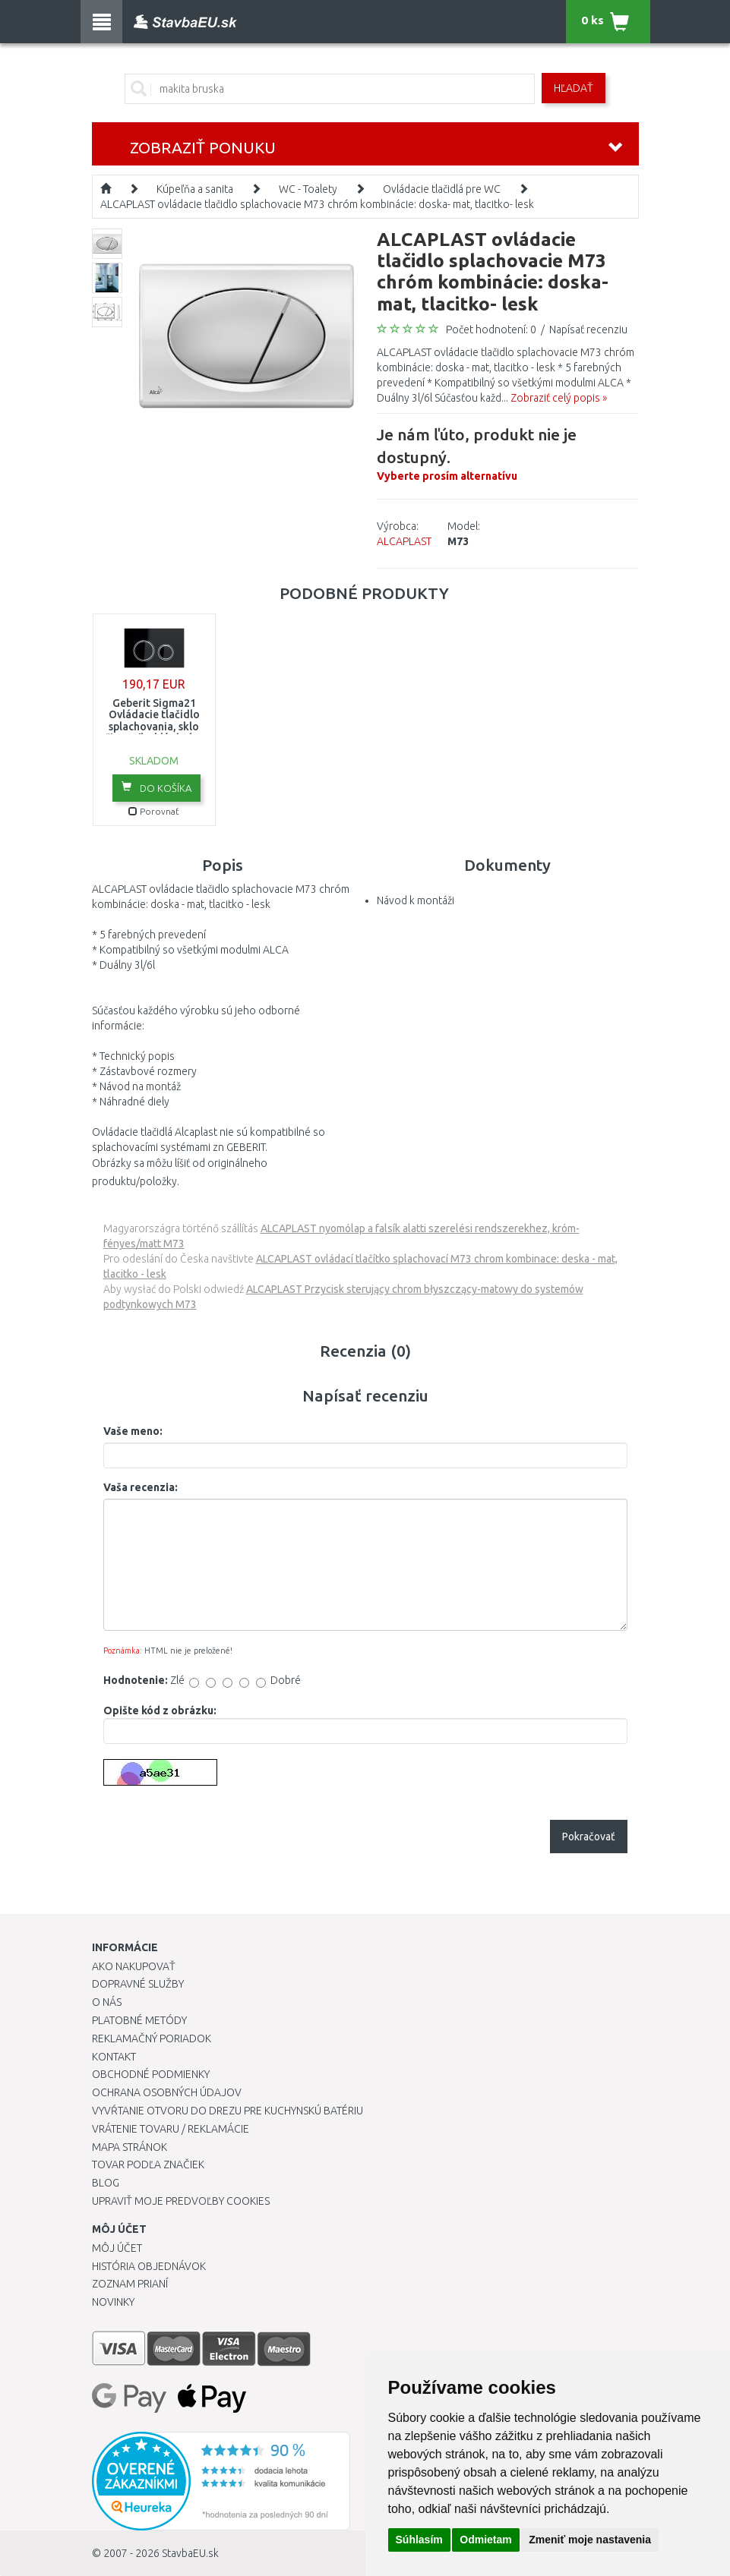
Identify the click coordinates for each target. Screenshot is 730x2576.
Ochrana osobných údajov (167, 2092)
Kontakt (114, 2057)
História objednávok (149, 2266)
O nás (107, 2002)
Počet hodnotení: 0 (491, 329)
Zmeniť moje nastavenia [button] (590, 2539)
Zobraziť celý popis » (558, 398)
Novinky (113, 2302)
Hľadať (573, 88)
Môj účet (117, 2248)
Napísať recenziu (588, 329)
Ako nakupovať (133, 1966)
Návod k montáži (415, 900)
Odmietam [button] (485, 2539)
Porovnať (153, 811)
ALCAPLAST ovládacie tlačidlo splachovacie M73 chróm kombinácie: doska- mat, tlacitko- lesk (317, 204)
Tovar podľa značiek (148, 2164)
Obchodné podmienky (151, 2074)
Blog (105, 2183)
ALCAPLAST (404, 541)
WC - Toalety (308, 189)
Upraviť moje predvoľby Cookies (181, 2201)
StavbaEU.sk (190, 2553)
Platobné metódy (139, 2020)
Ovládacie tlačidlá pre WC (442, 189)
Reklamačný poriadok (151, 2038)
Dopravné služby (138, 1984)
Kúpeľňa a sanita (194, 189)
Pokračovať (588, 1836)
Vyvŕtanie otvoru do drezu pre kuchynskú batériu (227, 2111)
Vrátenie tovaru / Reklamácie (170, 2129)
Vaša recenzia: (140, 1487)
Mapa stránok (129, 2147)
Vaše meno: (133, 1431)
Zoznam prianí (130, 2284)
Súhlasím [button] (419, 2539)
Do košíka (156, 787)
